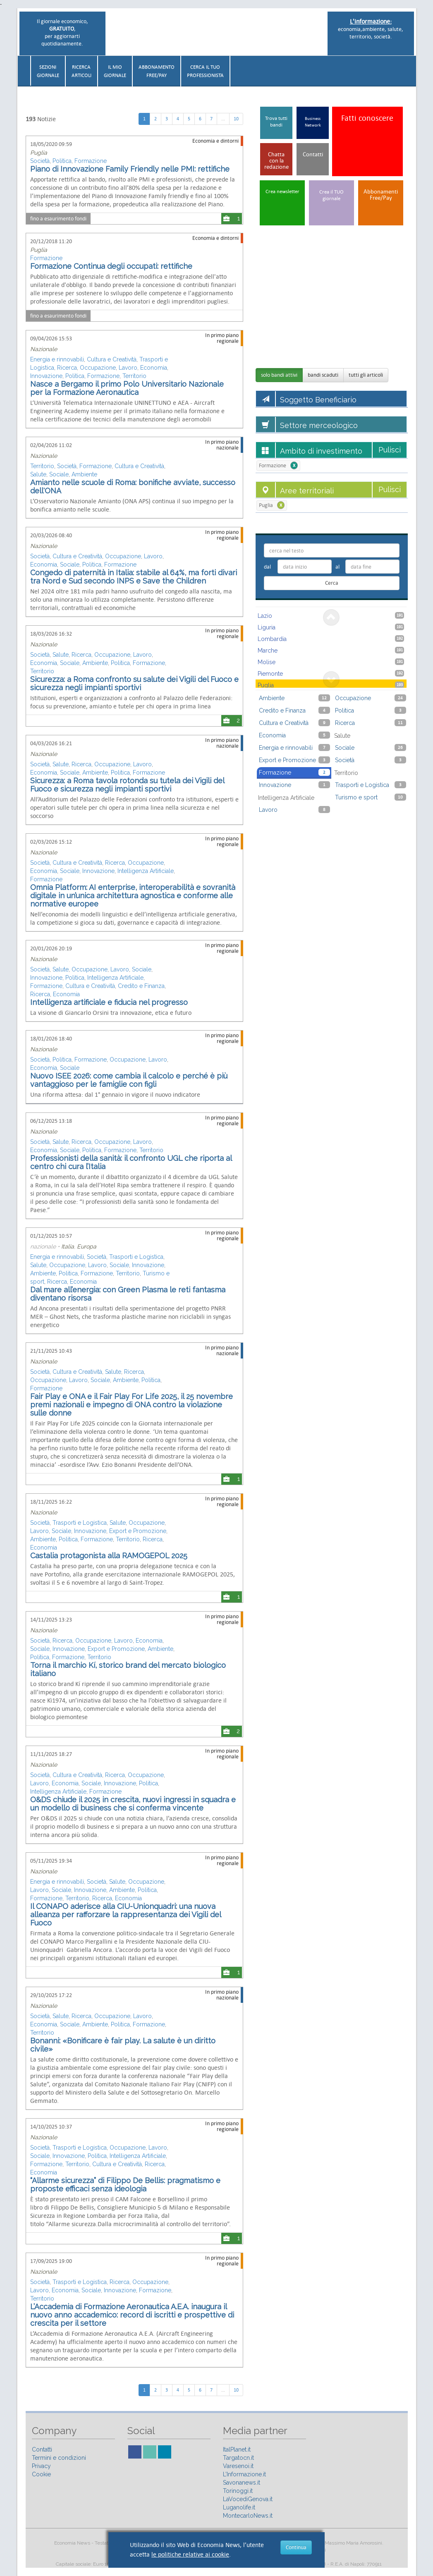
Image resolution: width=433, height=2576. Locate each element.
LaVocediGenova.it (248, 2499)
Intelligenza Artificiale (145, 871)
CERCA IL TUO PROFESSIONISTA (205, 71)
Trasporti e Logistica (136, 1256)
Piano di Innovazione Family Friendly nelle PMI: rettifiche (130, 169)
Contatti (42, 2449)
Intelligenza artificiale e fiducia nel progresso (109, 1002)
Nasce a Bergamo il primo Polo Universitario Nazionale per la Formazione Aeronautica (129, 388)
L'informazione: (371, 21)
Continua (296, 2547)
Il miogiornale (115, 71)
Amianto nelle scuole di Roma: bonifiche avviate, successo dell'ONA (132, 486)
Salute (38, 474)
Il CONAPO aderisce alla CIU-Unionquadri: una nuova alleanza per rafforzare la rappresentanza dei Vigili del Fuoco (125, 1914)
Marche (331, 650)
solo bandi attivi (279, 375)
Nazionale (43, 349)
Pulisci (389, 449)
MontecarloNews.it (248, 2515)
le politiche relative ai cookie (190, 2554)
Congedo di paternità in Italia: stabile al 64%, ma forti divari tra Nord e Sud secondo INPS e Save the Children (133, 576)
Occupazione (98, 367)
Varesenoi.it (238, 2466)
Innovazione (46, 376)
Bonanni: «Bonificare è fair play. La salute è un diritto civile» (122, 2044)
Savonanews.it (241, 2482)
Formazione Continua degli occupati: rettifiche (111, 266)
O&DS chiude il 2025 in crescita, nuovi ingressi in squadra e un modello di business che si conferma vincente (133, 1803)
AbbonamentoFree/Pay (157, 71)
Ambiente (84, 474)
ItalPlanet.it (237, 2449)
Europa (86, 1246)
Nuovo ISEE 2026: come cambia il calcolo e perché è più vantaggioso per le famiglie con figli (128, 1080)
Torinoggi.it (238, 2491)
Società (40, 161)
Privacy (41, 2466)
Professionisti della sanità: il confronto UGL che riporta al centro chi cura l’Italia (131, 1162)
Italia (67, 1246)
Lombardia (331, 638)
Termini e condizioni (59, 2457)
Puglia (38, 152)
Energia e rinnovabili (57, 359)
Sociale (59, 474)
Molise (331, 661)
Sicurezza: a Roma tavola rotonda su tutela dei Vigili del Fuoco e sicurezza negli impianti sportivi (127, 784)
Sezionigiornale (48, 71)
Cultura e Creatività (111, 359)
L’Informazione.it (244, 2474)
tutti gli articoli (366, 375)
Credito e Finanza (141, 986)
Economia (153, 367)
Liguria (331, 627)
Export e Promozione (137, 1531)
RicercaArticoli (81, 71)
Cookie (41, 2474)
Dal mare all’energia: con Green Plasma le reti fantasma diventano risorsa (127, 1293)
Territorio (134, 376)
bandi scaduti (323, 375)
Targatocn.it (238, 2457)
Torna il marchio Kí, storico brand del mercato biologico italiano (128, 1669)
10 (236, 119)
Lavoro (128, 367)
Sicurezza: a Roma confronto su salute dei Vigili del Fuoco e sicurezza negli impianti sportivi (134, 683)
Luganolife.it (239, 2507)
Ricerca (67, 367)
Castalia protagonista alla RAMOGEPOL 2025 (108, 1555)
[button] (412, 68)
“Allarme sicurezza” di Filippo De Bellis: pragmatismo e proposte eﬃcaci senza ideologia (125, 2184)
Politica (62, 161)
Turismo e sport (370, 797)
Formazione (90, 161)
